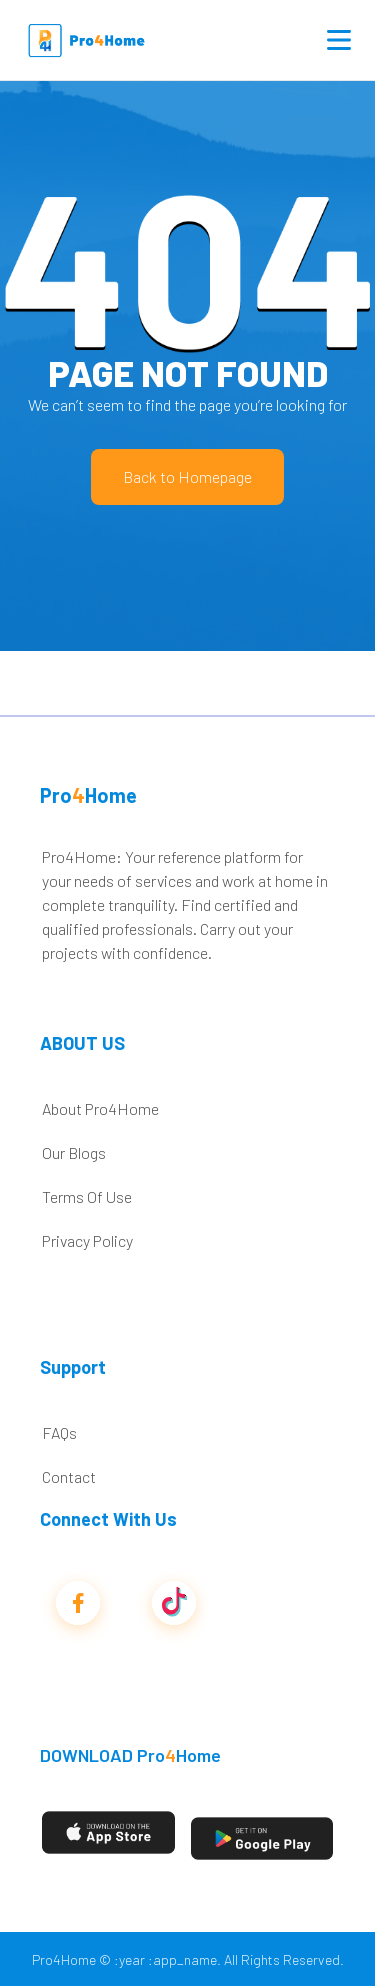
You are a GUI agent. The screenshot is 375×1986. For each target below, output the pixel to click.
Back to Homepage (187, 476)
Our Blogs (74, 1152)
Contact (69, 1476)
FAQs (59, 1432)
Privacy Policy (87, 1240)
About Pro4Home (100, 1108)
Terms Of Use (87, 1196)
